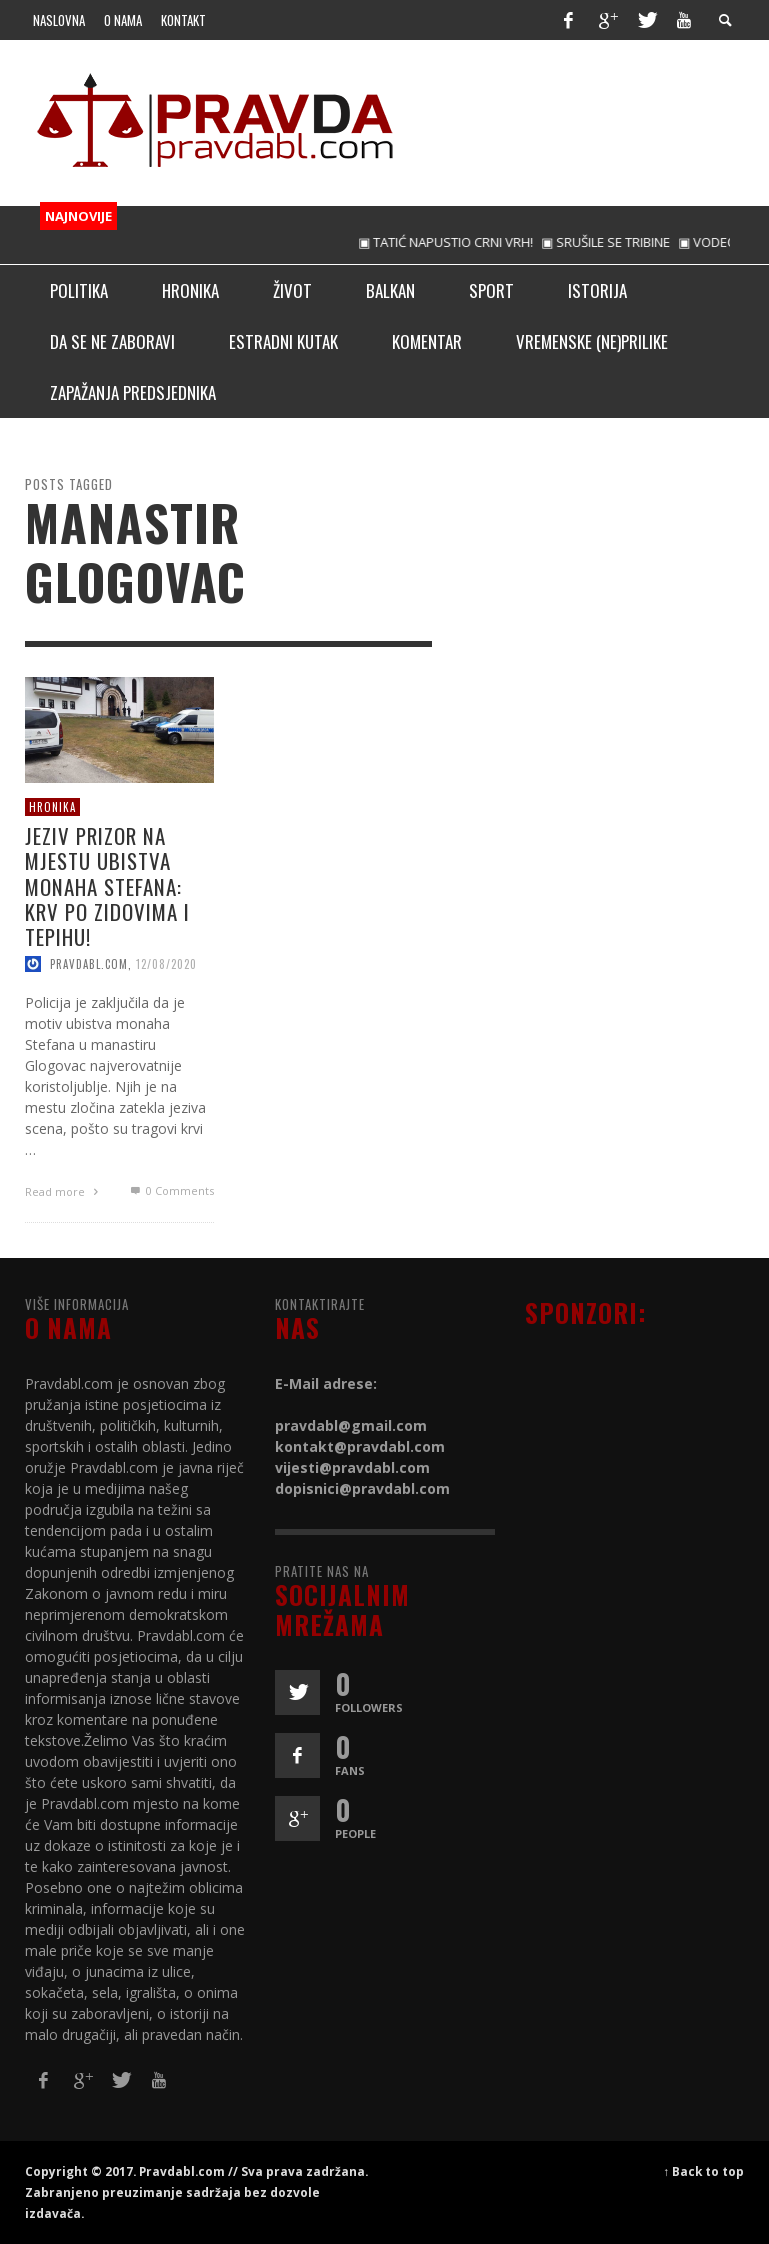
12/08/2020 (166, 964)
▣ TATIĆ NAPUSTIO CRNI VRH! (464, 242)
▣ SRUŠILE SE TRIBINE (624, 242)
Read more (64, 1191)
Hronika (52, 806)
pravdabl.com (89, 964)
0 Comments (170, 1190)
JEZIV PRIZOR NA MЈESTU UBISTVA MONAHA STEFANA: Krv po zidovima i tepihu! (107, 886)
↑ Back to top (704, 2171)
